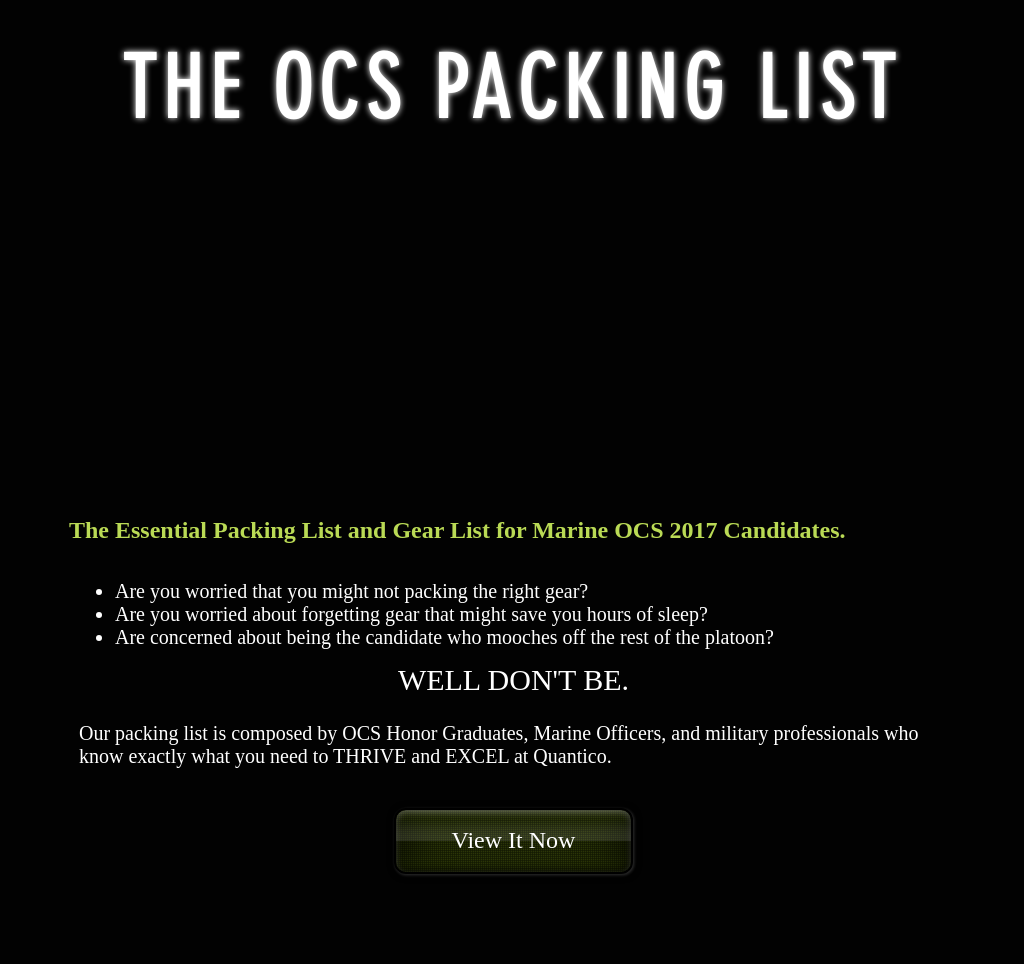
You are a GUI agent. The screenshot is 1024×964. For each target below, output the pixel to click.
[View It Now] (513, 841)
